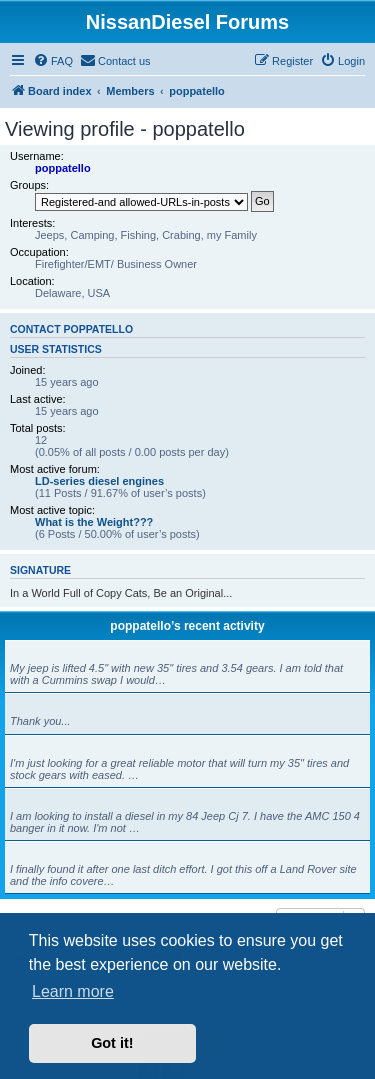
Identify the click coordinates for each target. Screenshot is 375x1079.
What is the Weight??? (94, 522)
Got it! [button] (112, 1043)
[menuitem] (53, 61)
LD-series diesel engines (99, 481)
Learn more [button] (73, 991)
